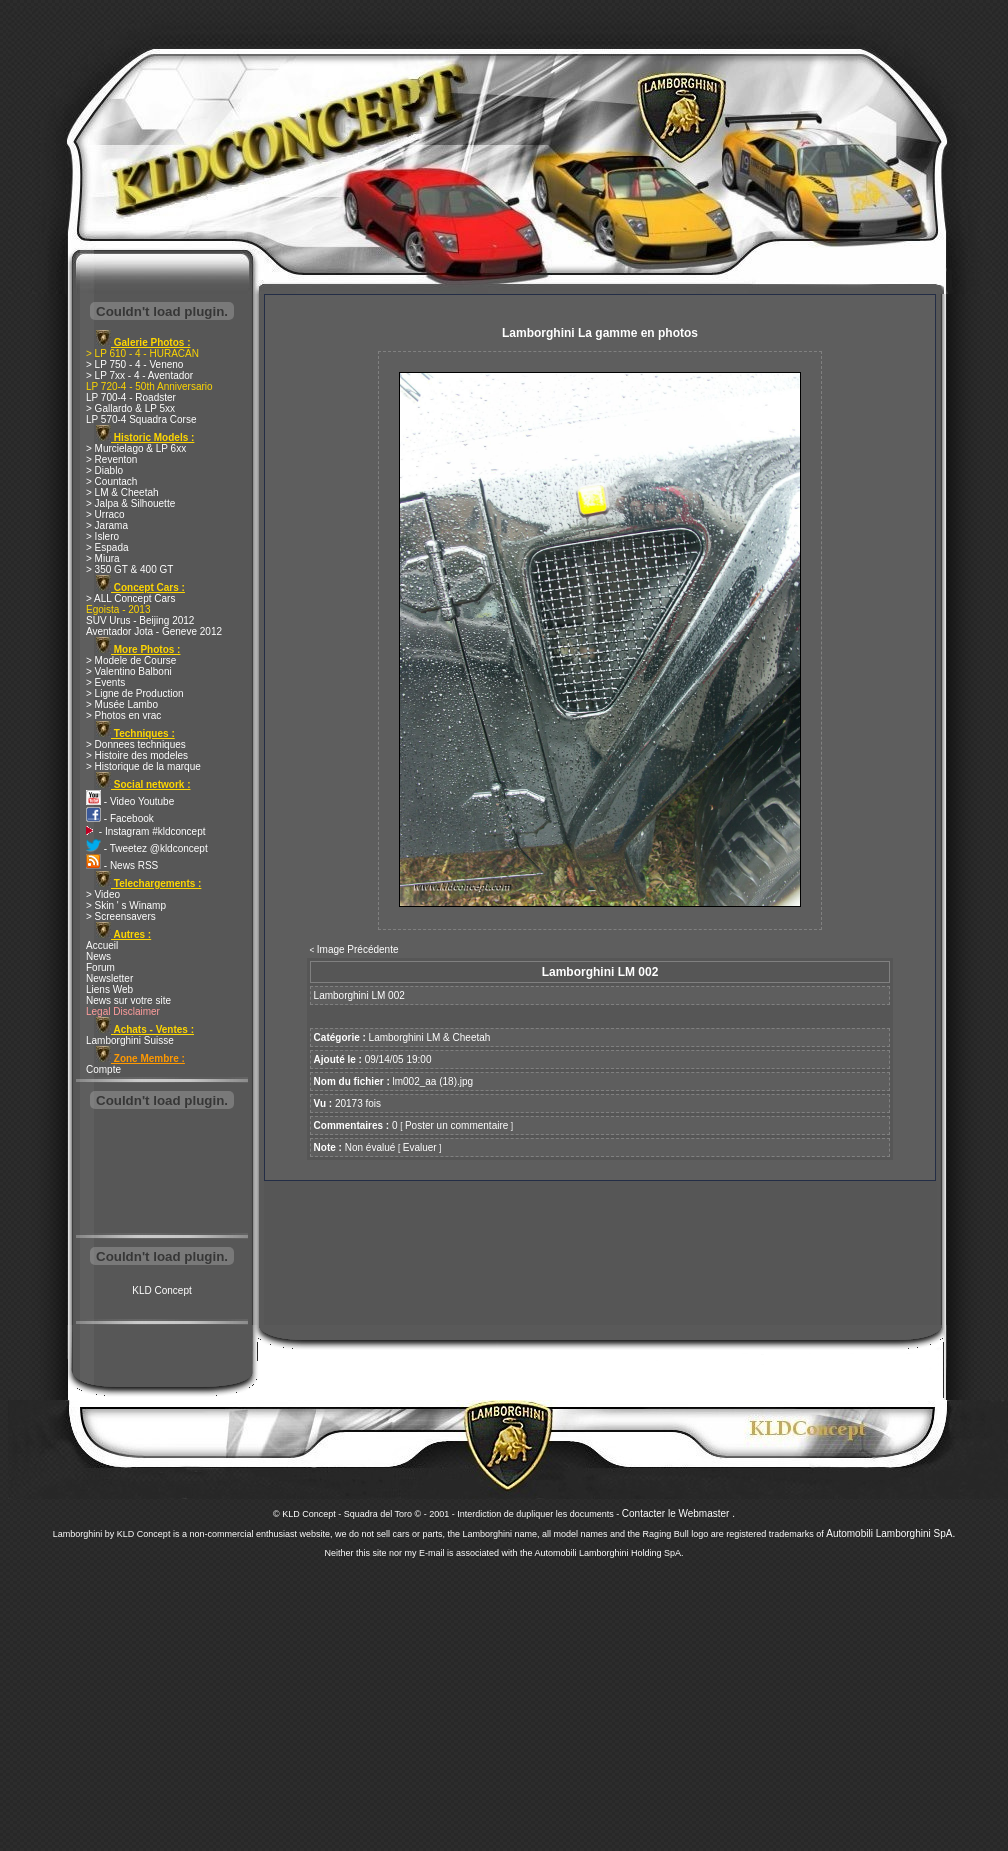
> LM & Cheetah (122, 492)
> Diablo (104, 470)
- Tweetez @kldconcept (147, 848)
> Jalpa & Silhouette (130, 503)
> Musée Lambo (122, 704)
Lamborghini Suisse (130, 1040)
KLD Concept (161, 1290)
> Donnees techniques (136, 744)
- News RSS (122, 865)
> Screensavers (121, 916)
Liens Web (109, 989)
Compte (103, 1069)
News (98, 956)
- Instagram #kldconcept (146, 831)
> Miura (103, 558)
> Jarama (107, 525)
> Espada (107, 547)
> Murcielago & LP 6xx (136, 448)
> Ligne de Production (135, 693)
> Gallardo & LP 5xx (130, 408)
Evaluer (420, 1147)
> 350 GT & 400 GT (129, 569)
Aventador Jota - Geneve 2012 (154, 631)
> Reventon (111, 459)
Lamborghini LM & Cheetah (430, 1037)
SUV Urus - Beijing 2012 (140, 620)
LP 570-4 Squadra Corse (141, 419)
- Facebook (120, 818)
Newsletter (109, 978)
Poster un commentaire (456, 1125)
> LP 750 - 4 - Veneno (134, 364)
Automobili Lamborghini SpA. (890, 1533)
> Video (103, 894)
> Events (105, 682)
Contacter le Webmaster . (678, 1513)
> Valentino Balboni (129, 671)
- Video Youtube (130, 801)
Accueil (102, 945)
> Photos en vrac (123, 715)
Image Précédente (358, 949)
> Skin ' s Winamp (126, 905)
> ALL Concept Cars (130, 598)
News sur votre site (128, 1000)
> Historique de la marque (143, 766)
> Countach (111, 481)
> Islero (102, 536)
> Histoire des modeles (137, 755)
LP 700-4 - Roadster (131, 397)
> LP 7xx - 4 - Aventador (139, 375)
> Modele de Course (131, 660)
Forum (100, 967)
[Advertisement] (162, 1174)
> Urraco (105, 514)
